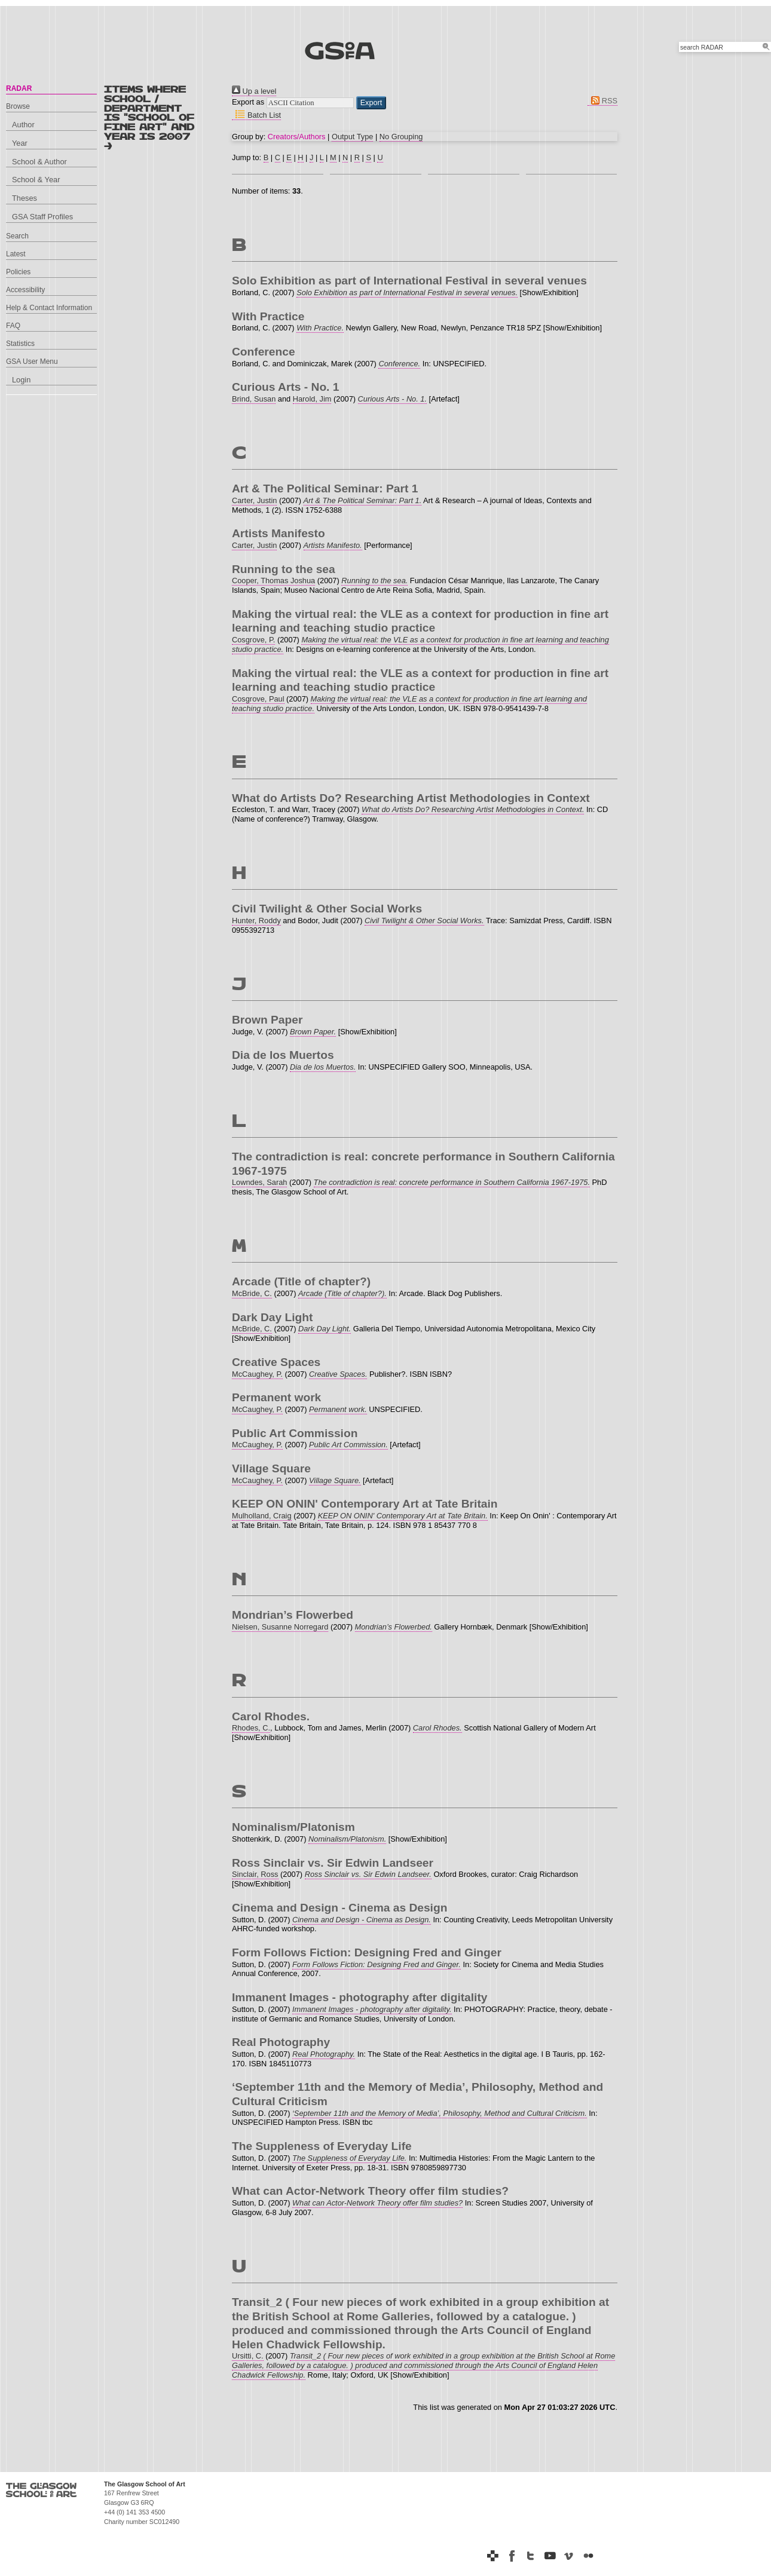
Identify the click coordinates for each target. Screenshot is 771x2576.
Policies (18, 272)
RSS (602, 100)
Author (23, 124)
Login (21, 379)
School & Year (36, 179)
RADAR (19, 88)
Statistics (20, 343)
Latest (16, 254)
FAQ (13, 325)
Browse (18, 106)
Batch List (256, 115)
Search (17, 236)
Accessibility (25, 290)
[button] (371, 102)
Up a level (254, 91)
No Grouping (401, 136)
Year (19, 143)
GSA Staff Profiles (42, 216)
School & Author (39, 161)
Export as (248, 101)
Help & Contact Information (49, 308)
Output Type (352, 136)
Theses (24, 198)
